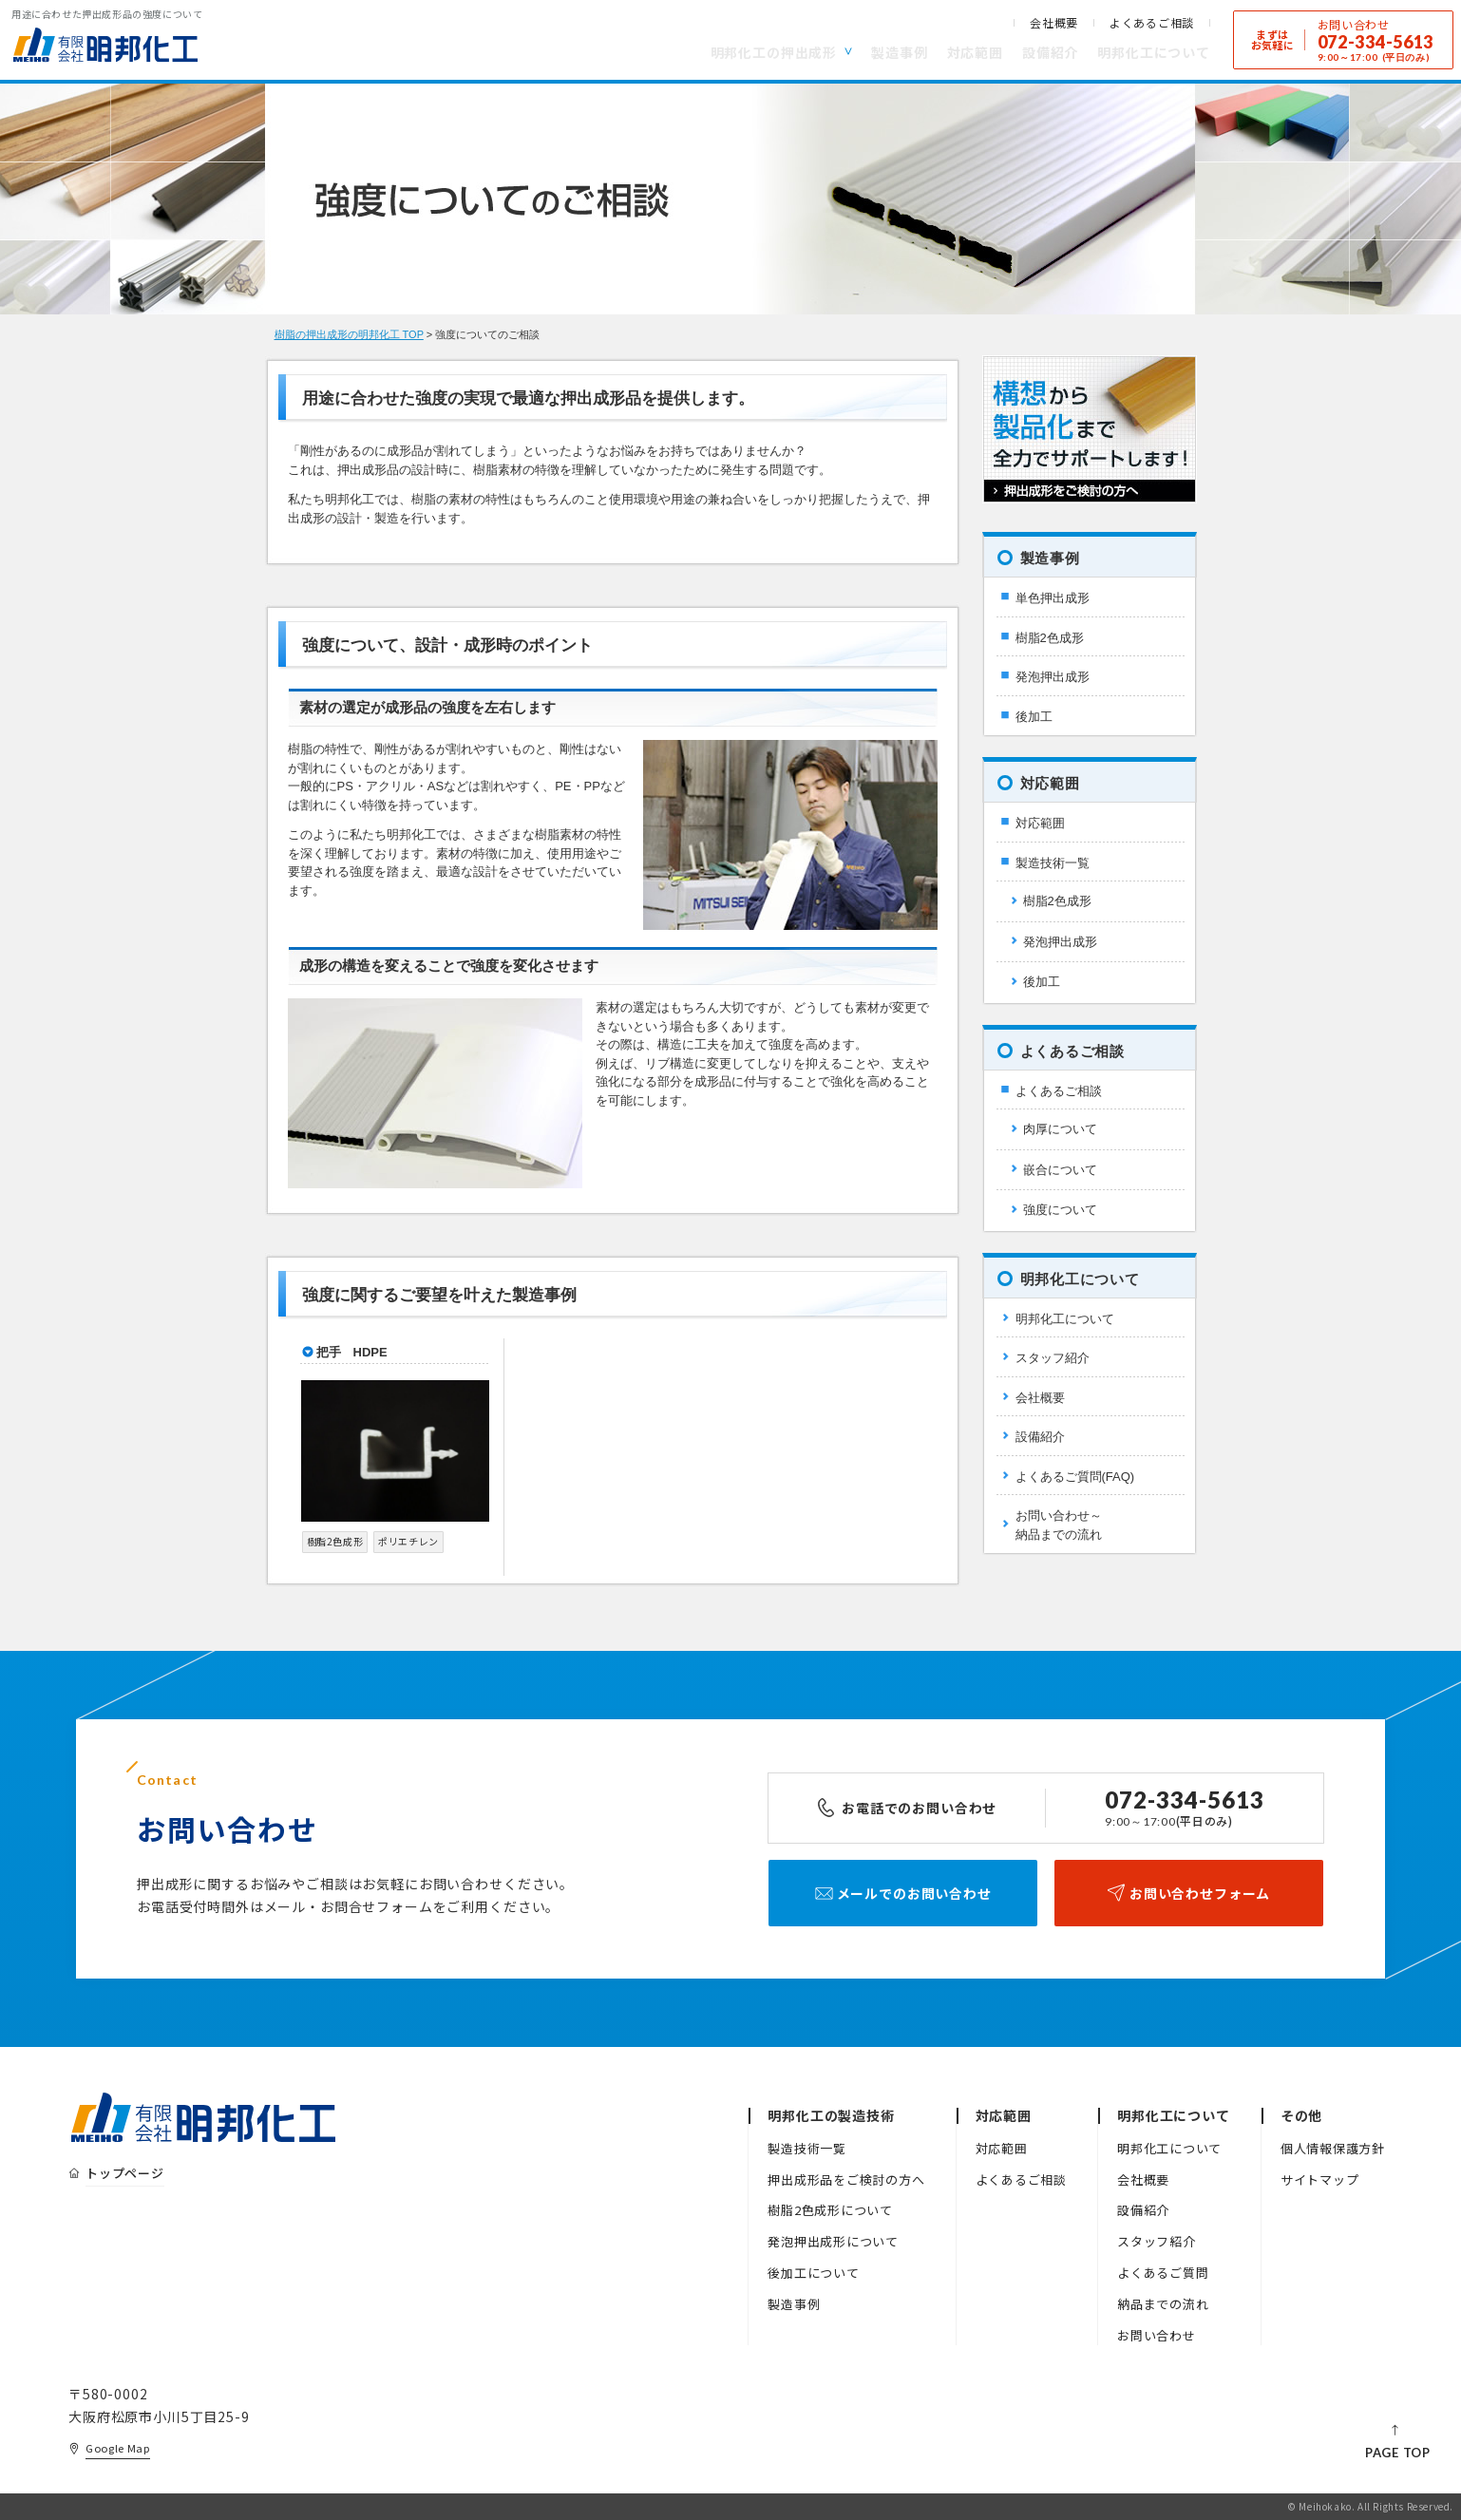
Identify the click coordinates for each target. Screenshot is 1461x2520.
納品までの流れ (1162, 2304)
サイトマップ (1320, 2179)
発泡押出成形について (833, 2241)
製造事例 (899, 52)
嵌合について (1060, 1170)
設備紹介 (1050, 52)
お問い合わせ (1156, 2335)
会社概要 (1054, 22)
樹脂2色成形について (830, 2210)
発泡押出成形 (1052, 677)
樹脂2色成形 (1049, 638)
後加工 (1034, 717)
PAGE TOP (1398, 2452)
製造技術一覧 (1052, 863)
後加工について (813, 2273)
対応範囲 (975, 52)
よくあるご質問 (1162, 2273)
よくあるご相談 (1152, 22)
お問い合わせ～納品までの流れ (1058, 1525)
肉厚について (1060, 1129)
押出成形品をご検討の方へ (846, 2179)
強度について (1060, 1210)
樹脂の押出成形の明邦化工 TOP (349, 334)
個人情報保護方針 (1333, 2148)
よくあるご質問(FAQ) (1075, 1476)
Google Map (117, 2447)
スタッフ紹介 (1052, 1358)
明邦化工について (1153, 52)
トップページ (124, 2173)
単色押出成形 (1052, 598)
